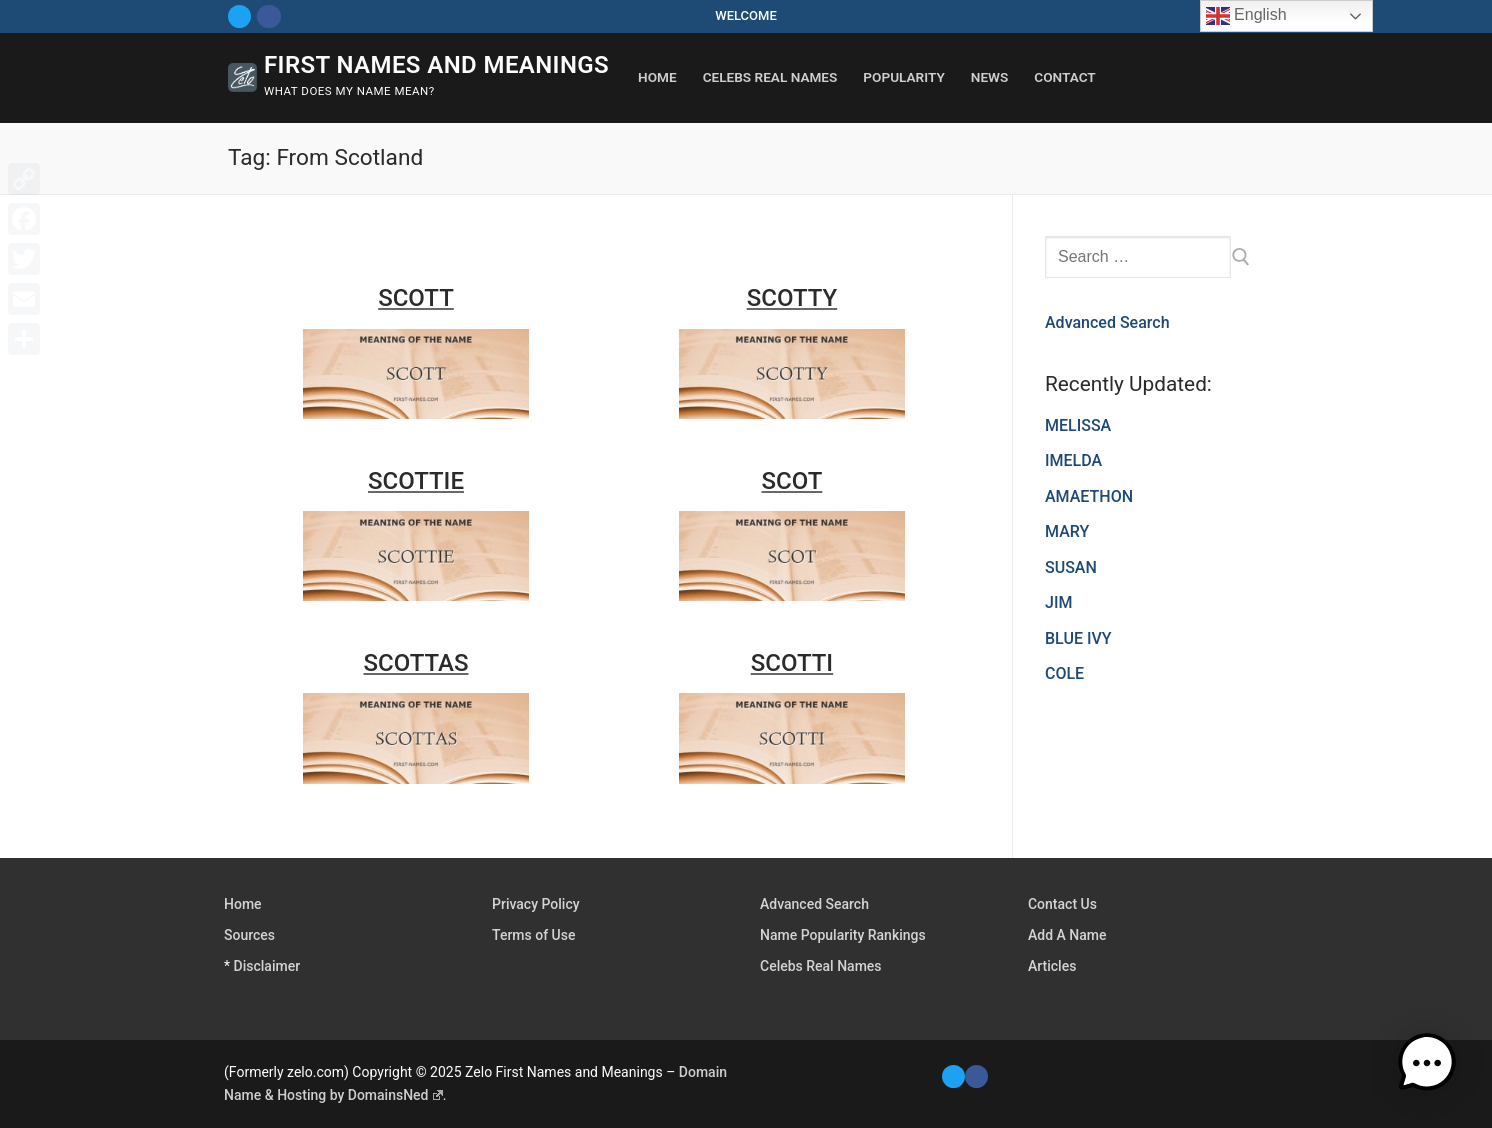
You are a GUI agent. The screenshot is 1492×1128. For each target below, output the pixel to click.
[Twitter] (239, 16)
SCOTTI (792, 663)
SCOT (792, 481)
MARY (1067, 531)
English (1246, 16)
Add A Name (1067, 935)
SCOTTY (792, 298)
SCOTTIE (416, 481)
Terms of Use (533, 935)
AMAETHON (1089, 496)
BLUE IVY (1078, 638)
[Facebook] (268, 16)
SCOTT (416, 298)
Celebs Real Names (821, 966)
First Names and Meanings (436, 65)
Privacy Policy (536, 904)
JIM (1058, 602)
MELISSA (1078, 425)
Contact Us (1062, 904)
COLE (1064, 673)
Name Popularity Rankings (843, 935)
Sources (249, 935)
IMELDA (1073, 460)
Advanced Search (1107, 322)
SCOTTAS (416, 663)
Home (243, 904)
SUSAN (1071, 567)
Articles (1052, 966)
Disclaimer (267, 966)
